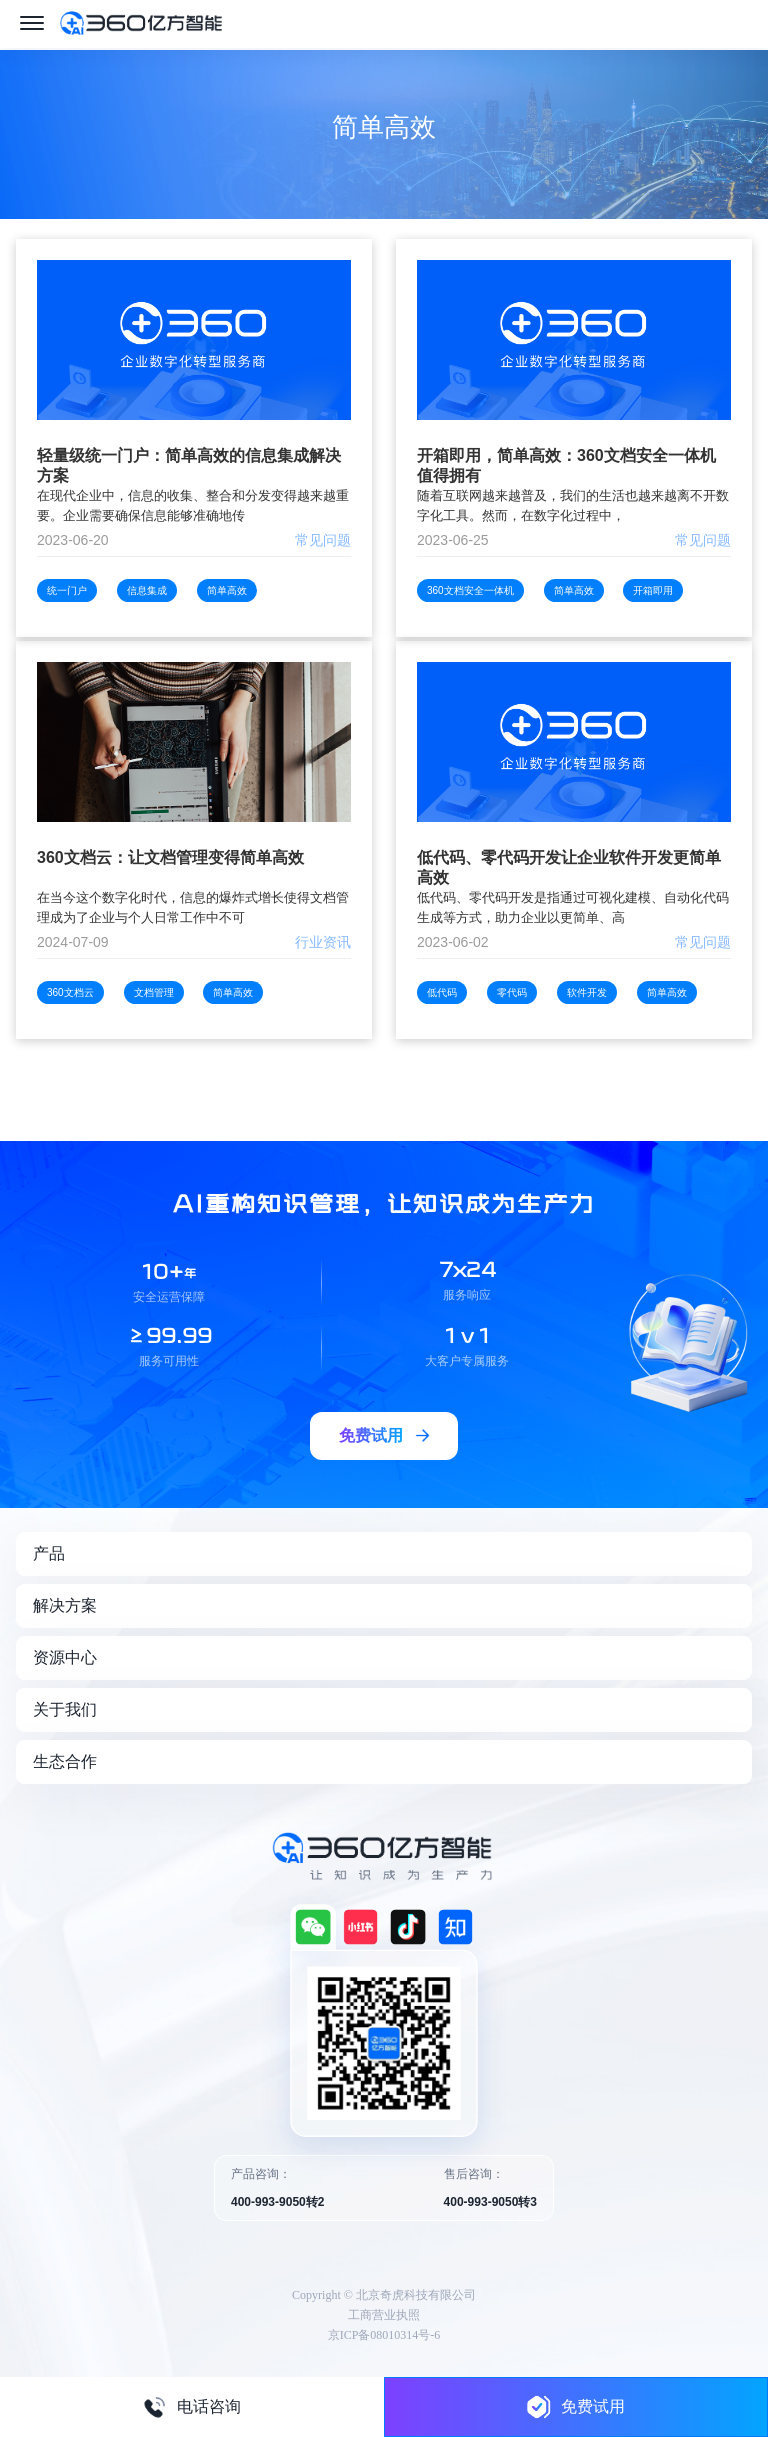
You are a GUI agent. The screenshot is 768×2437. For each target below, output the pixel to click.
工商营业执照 (384, 2315)
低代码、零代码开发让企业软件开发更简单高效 (569, 867)
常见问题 (323, 540)
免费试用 (576, 2406)
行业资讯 (323, 942)
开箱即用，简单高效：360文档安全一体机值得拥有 (566, 465)
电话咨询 (192, 2407)
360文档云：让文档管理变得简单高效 (170, 857)
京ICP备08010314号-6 (384, 2335)
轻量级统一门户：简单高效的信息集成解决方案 (189, 465)
